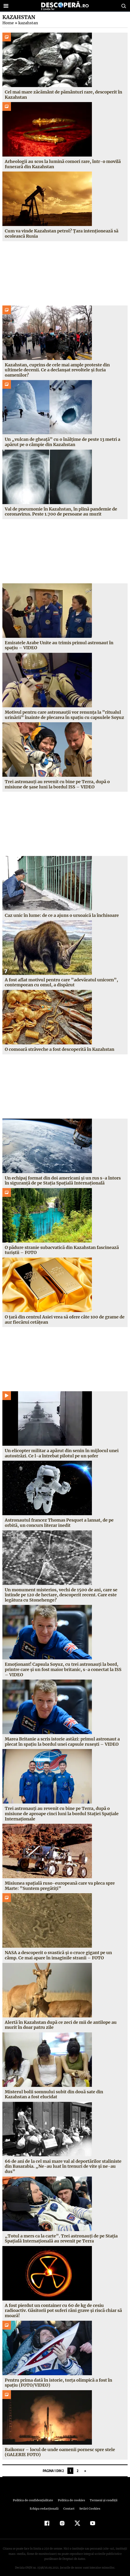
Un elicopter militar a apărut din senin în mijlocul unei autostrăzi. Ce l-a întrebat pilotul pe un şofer (62, 1453)
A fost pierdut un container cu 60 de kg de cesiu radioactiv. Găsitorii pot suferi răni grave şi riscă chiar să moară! (63, 2305)
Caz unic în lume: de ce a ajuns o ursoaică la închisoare (62, 915)
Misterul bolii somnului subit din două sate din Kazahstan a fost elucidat (54, 2094)
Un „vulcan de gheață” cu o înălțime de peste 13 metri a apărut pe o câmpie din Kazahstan (62, 442)
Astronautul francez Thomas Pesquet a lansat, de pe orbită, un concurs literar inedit (59, 1522)
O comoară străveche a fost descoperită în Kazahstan (60, 1049)
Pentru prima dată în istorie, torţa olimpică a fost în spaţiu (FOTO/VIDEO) (58, 2377)
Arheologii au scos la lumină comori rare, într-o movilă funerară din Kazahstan (62, 164)
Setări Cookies (89, 2503)
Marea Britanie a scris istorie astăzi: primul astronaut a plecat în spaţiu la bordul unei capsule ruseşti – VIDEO (62, 1741)
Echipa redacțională (45, 2503)
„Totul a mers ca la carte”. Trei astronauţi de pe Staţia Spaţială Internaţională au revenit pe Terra (60, 2233)
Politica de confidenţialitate (34, 2495)
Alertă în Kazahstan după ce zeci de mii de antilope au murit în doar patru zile (61, 2025)
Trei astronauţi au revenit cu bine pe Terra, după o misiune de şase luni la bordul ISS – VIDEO (57, 784)
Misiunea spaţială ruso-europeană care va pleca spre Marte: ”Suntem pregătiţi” (59, 1885)
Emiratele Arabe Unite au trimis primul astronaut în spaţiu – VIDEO (59, 645)
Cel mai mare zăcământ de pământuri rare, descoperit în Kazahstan (63, 94)
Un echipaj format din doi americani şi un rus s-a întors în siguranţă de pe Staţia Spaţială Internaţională (65, 1180)
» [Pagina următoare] (85, 2465)
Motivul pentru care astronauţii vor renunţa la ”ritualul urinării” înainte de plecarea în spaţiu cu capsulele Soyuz (64, 714)
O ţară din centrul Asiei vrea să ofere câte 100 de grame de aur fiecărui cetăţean (65, 1319)
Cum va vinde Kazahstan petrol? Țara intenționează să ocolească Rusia (62, 233)
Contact (69, 2503)
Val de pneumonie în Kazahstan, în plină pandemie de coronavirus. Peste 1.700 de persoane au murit (61, 511)
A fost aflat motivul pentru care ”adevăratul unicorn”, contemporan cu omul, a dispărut (61, 982)
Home (7, 22)
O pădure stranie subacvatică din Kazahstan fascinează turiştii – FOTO (62, 1250)
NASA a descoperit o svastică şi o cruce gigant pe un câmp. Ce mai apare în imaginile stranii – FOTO (58, 1955)
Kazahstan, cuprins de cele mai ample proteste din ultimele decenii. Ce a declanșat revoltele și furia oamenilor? (57, 370)
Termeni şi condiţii (102, 2495)
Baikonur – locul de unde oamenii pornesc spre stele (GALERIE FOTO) (60, 2447)
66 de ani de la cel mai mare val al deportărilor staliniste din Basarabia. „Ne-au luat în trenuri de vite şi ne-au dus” (65, 2163)
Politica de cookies (71, 2495)
